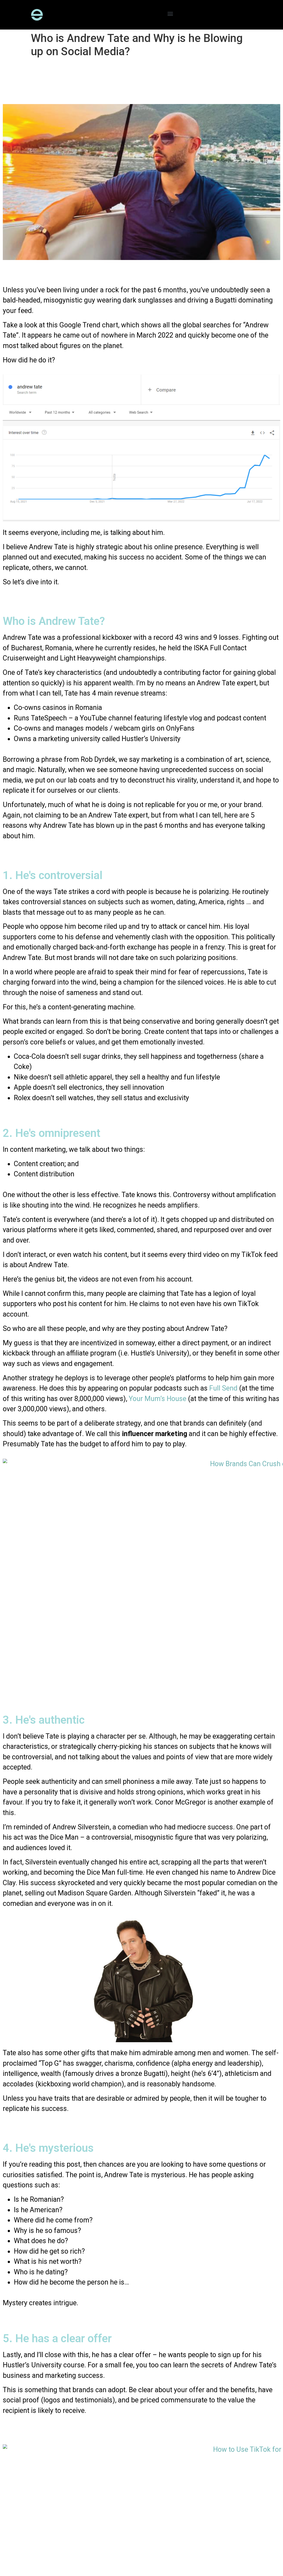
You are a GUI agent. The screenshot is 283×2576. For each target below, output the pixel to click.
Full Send (223, 1388)
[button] (170, 13)
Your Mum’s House (157, 1399)
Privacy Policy (57, 2548)
